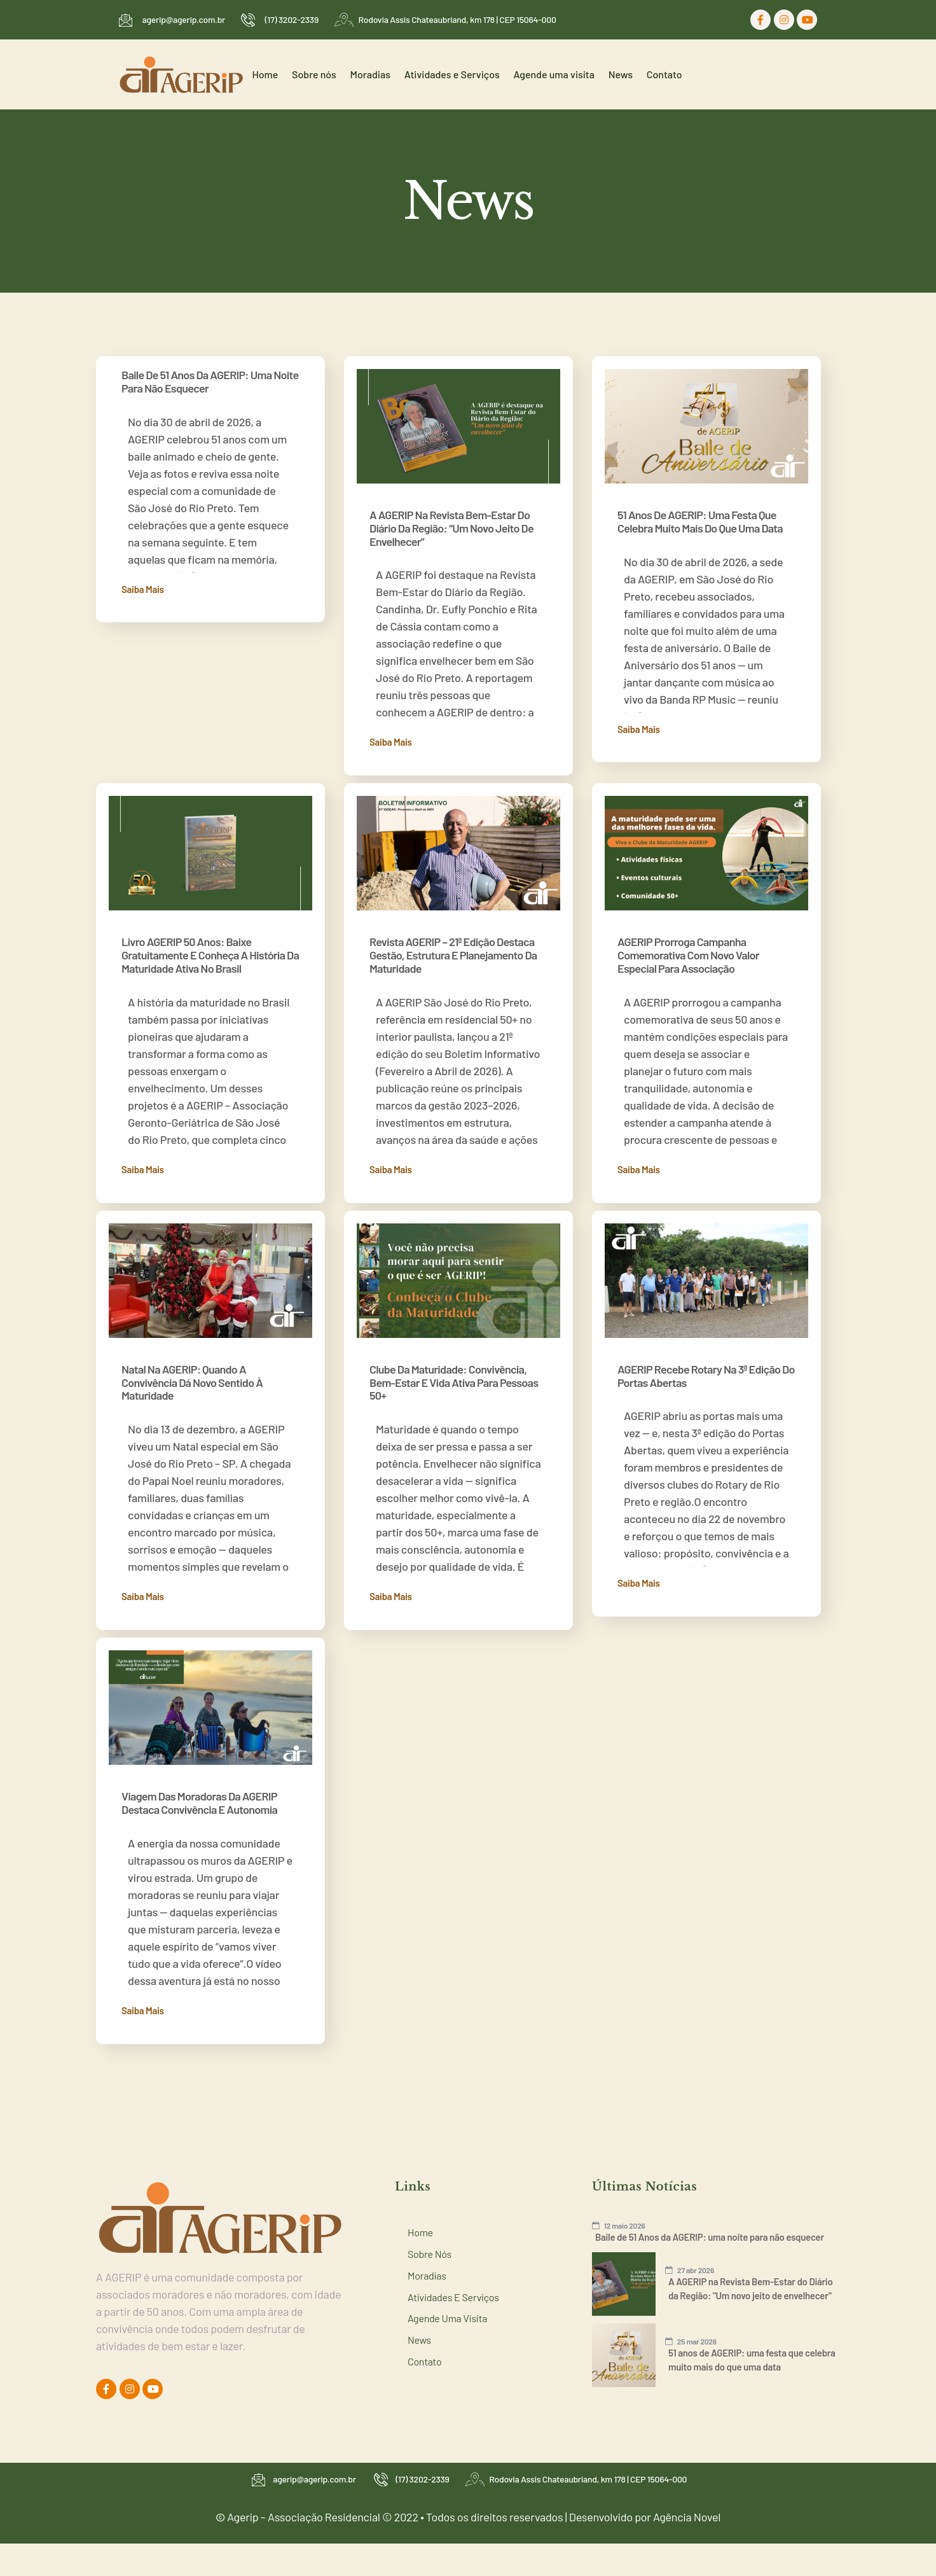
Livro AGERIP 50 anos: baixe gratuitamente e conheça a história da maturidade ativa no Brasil (210, 947)
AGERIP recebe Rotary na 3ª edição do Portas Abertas (706, 1360)
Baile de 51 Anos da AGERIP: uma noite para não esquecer (209, 381)
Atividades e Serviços (465, 74)
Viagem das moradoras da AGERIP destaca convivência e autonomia (199, 1779)
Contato (666, 74)
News (626, 74)
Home (289, 74)
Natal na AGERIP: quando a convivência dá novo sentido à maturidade (192, 1366)
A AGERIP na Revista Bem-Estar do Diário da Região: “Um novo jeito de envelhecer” (451, 528)
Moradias (386, 74)
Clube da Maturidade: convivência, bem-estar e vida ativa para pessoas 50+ (453, 1366)
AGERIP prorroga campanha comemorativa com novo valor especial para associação (688, 947)
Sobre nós (334, 74)
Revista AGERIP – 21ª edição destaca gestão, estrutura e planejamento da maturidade (453, 947)
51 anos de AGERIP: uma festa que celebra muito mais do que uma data (700, 521)
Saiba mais (142, 589)
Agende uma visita (563, 74)
